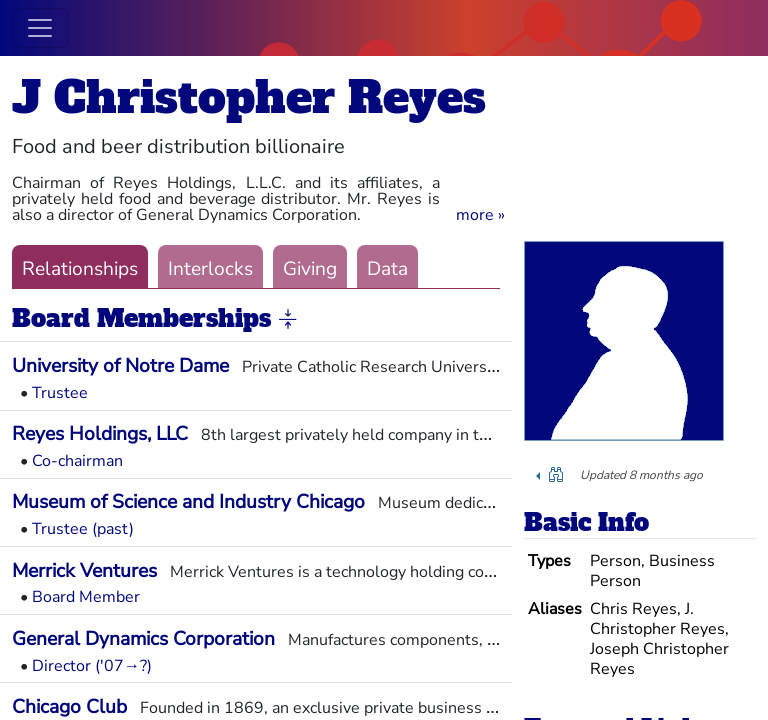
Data (387, 269)
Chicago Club (69, 707)
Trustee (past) (83, 529)
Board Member (86, 597)
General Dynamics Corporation (143, 639)
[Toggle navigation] (40, 28)
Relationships (80, 269)
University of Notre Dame (120, 366)
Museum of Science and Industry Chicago (188, 502)
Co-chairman (77, 461)
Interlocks (210, 269)
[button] (480, 215)
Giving (310, 269)
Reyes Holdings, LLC (100, 434)
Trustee (60, 393)
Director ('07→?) (92, 666)
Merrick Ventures (84, 571)
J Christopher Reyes (249, 97)
